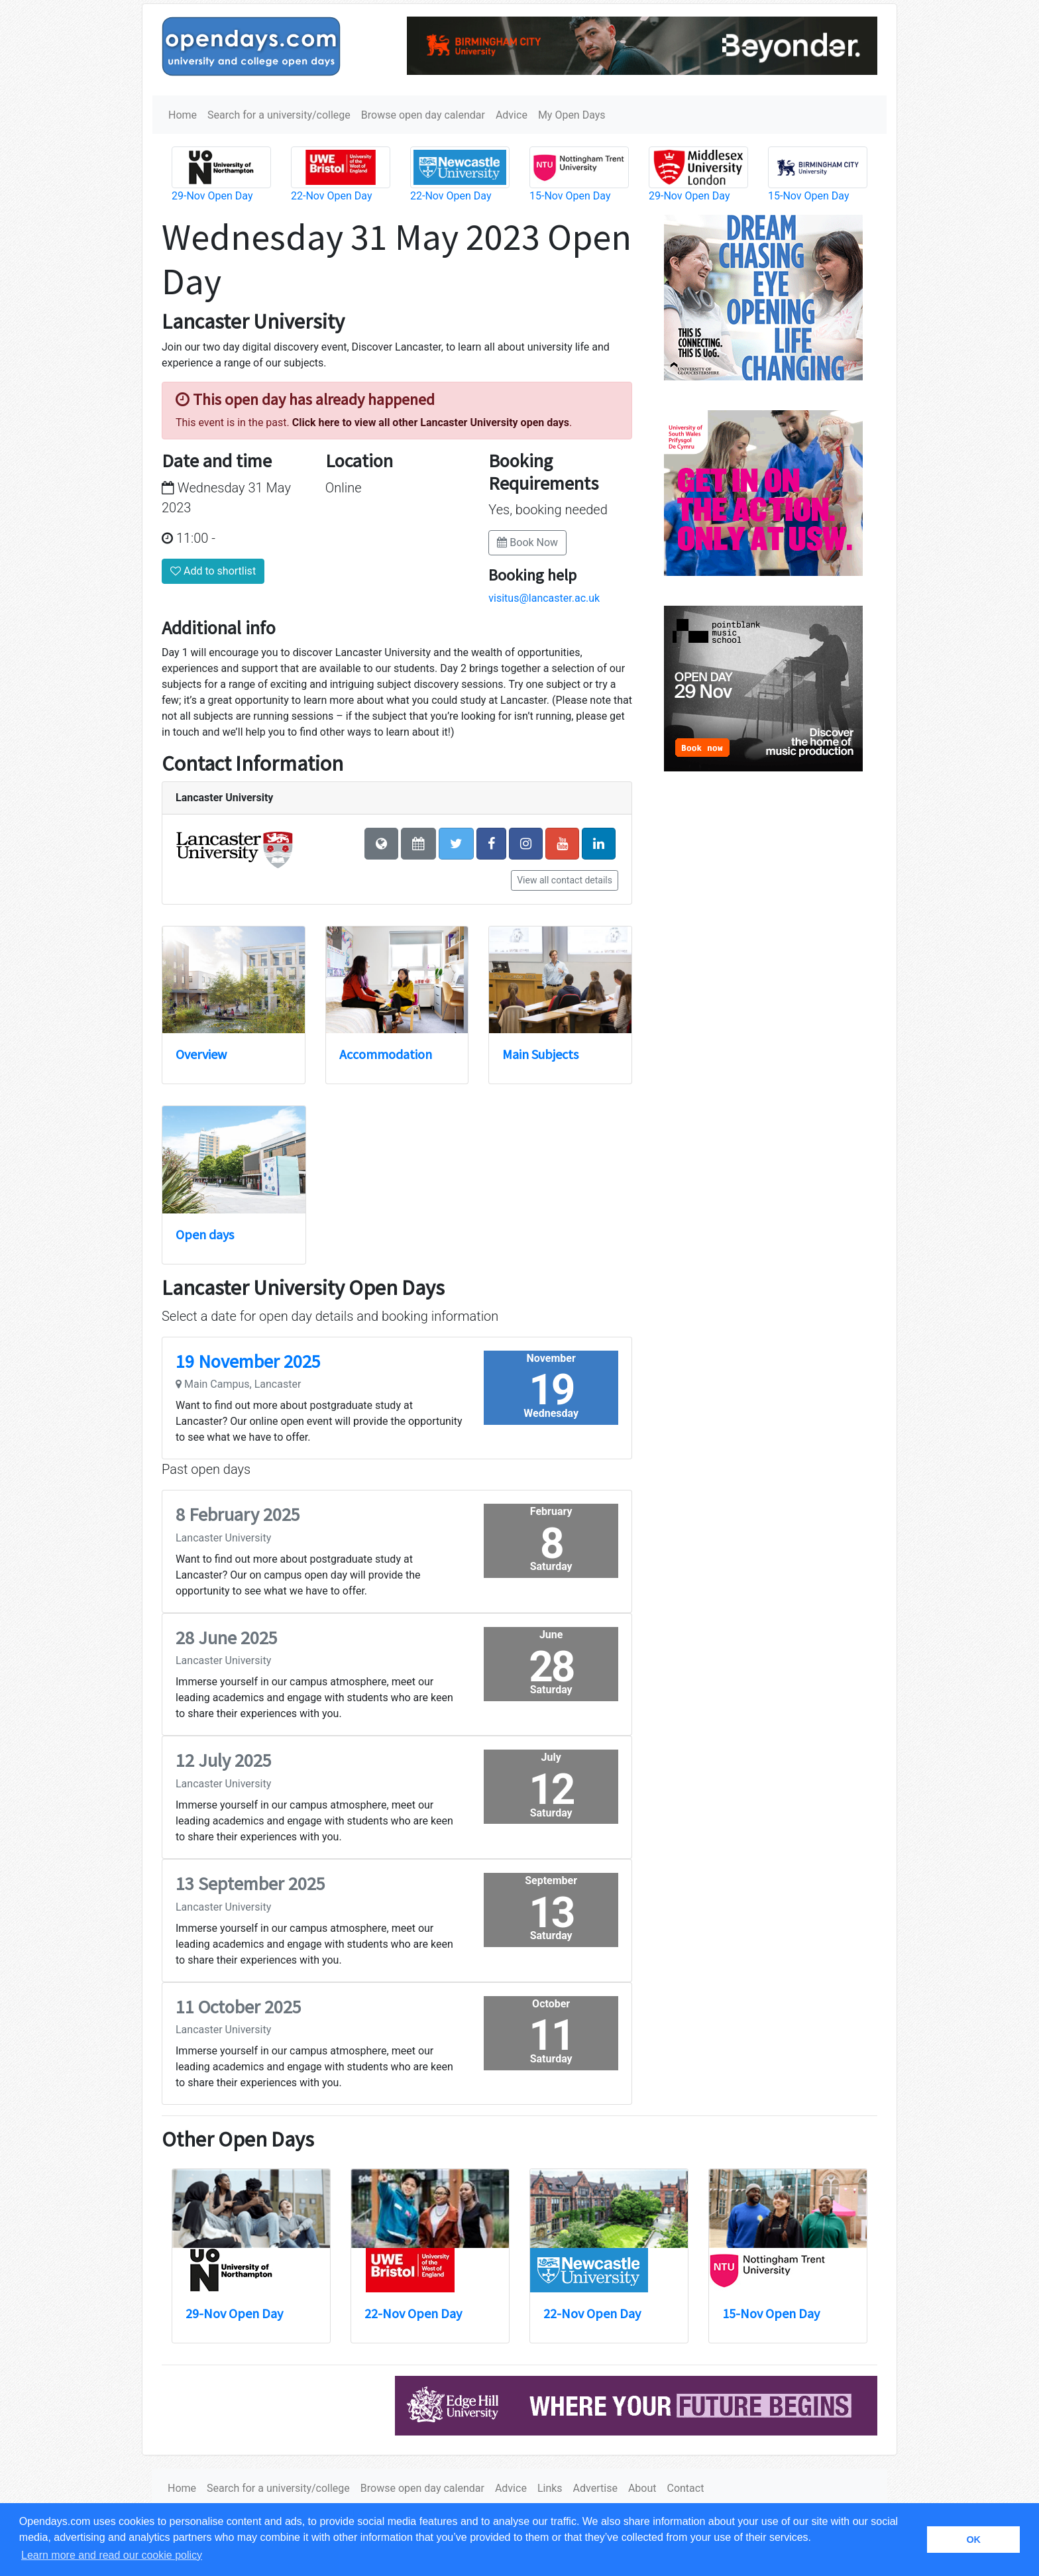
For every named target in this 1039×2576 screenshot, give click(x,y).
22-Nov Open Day (331, 196)
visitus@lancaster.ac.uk (544, 598)
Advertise (595, 2488)
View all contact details (564, 880)
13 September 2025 (250, 1883)
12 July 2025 (224, 1760)
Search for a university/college (279, 115)
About (642, 2488)
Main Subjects (540, 1054)
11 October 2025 (238, 2007)
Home (182, 115)
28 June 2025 (227, 1638)
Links (550, 2488)
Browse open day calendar (423, 115)
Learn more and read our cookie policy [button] (111, 2555)
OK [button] (973, 2539)
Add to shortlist (213, 571)
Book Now (527, 542)
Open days (205, 1234)
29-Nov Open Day (212, 196)
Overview (201, 1054)
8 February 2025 (238, 1514)
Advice (511, 115)
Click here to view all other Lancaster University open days (430, 422)
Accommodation (385, 1054)
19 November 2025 (248, 1361)
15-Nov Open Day (569, 196)
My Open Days (572, 115)
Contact (685, 2488)
